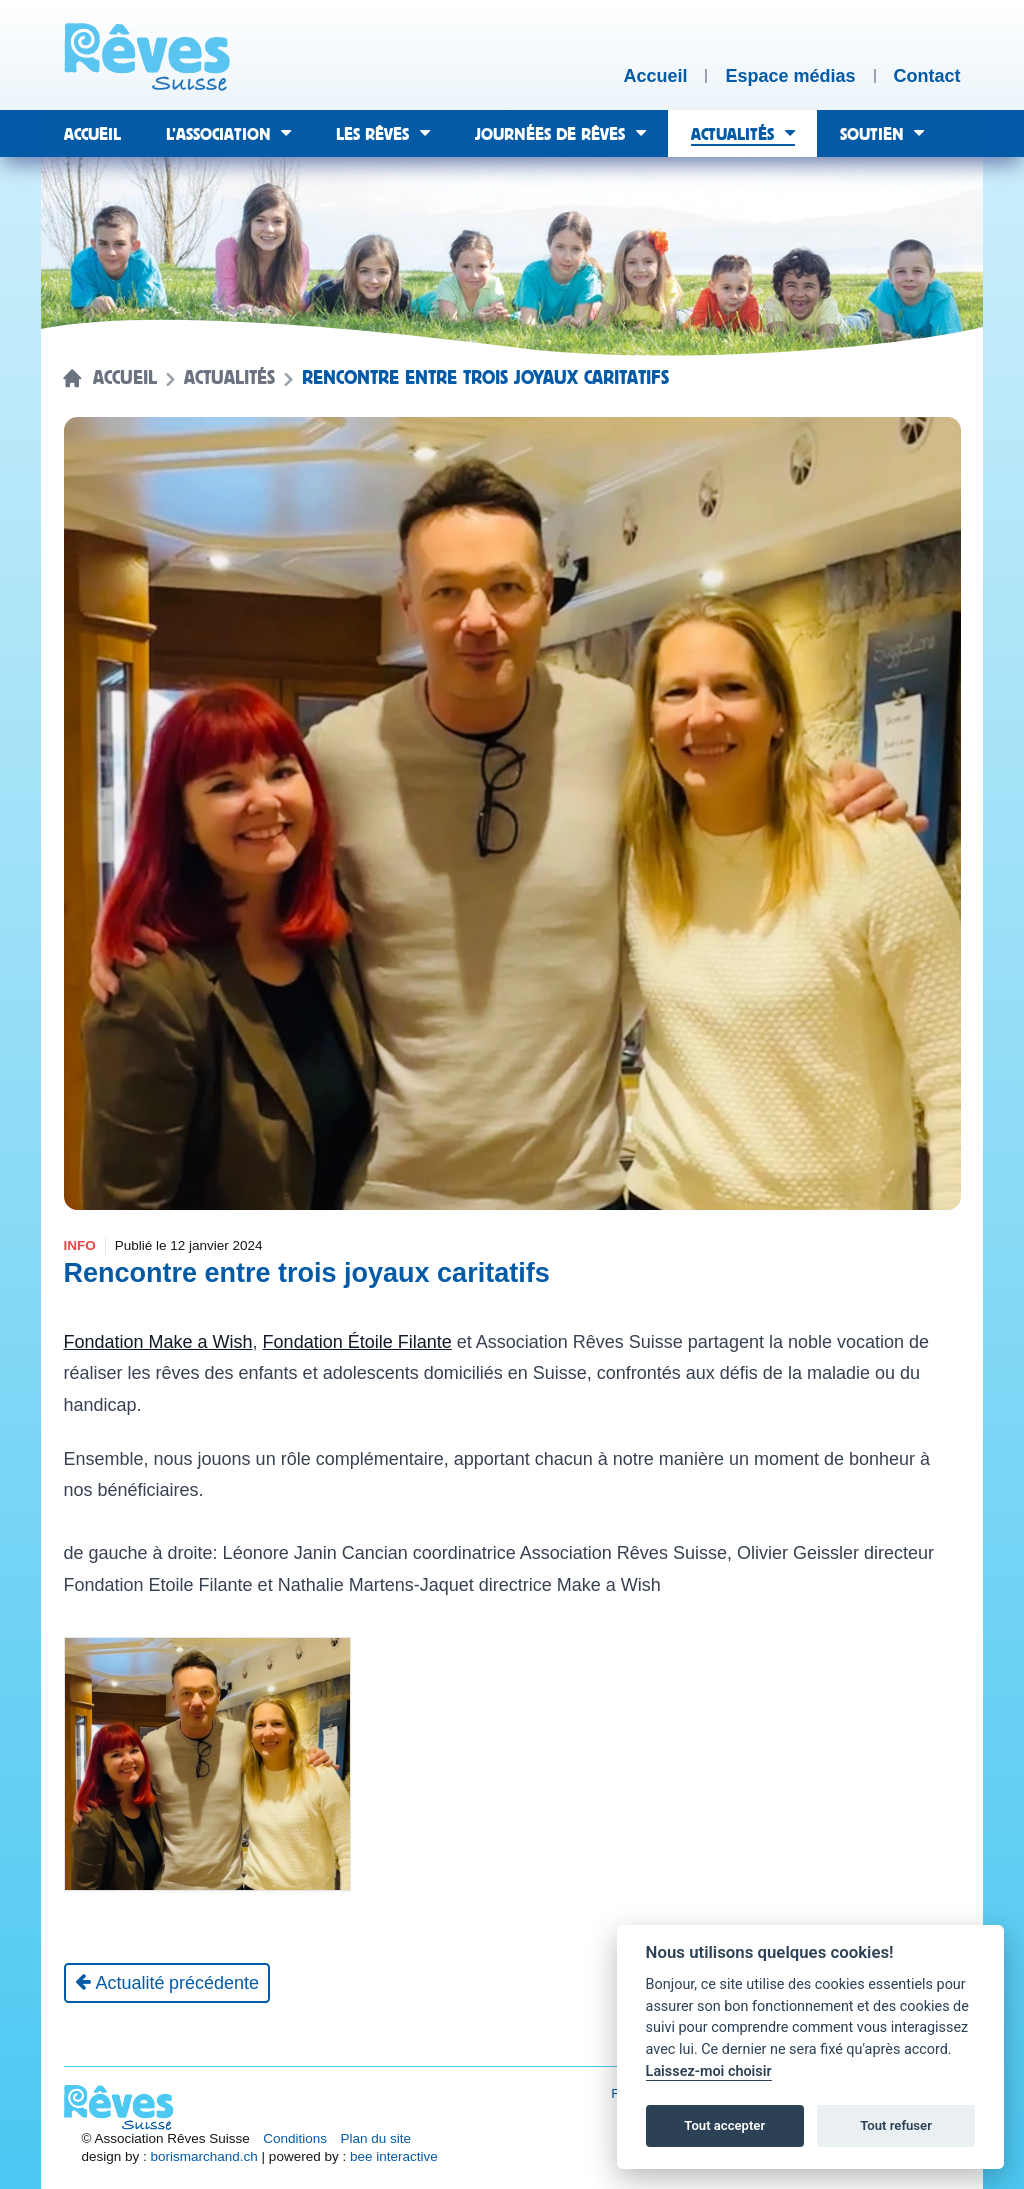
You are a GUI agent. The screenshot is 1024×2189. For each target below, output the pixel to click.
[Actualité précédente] (167, 1983)
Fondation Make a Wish (158, 1342)
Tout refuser (896, 2125)
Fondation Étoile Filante (357, 1342)
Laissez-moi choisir (709, 2071)
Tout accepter (724, 2125)
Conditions (295, 2138)
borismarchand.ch (204, 2156)
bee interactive (394, 2156)
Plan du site (376, 2138)
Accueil (125, 378)
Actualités (229, 378)
